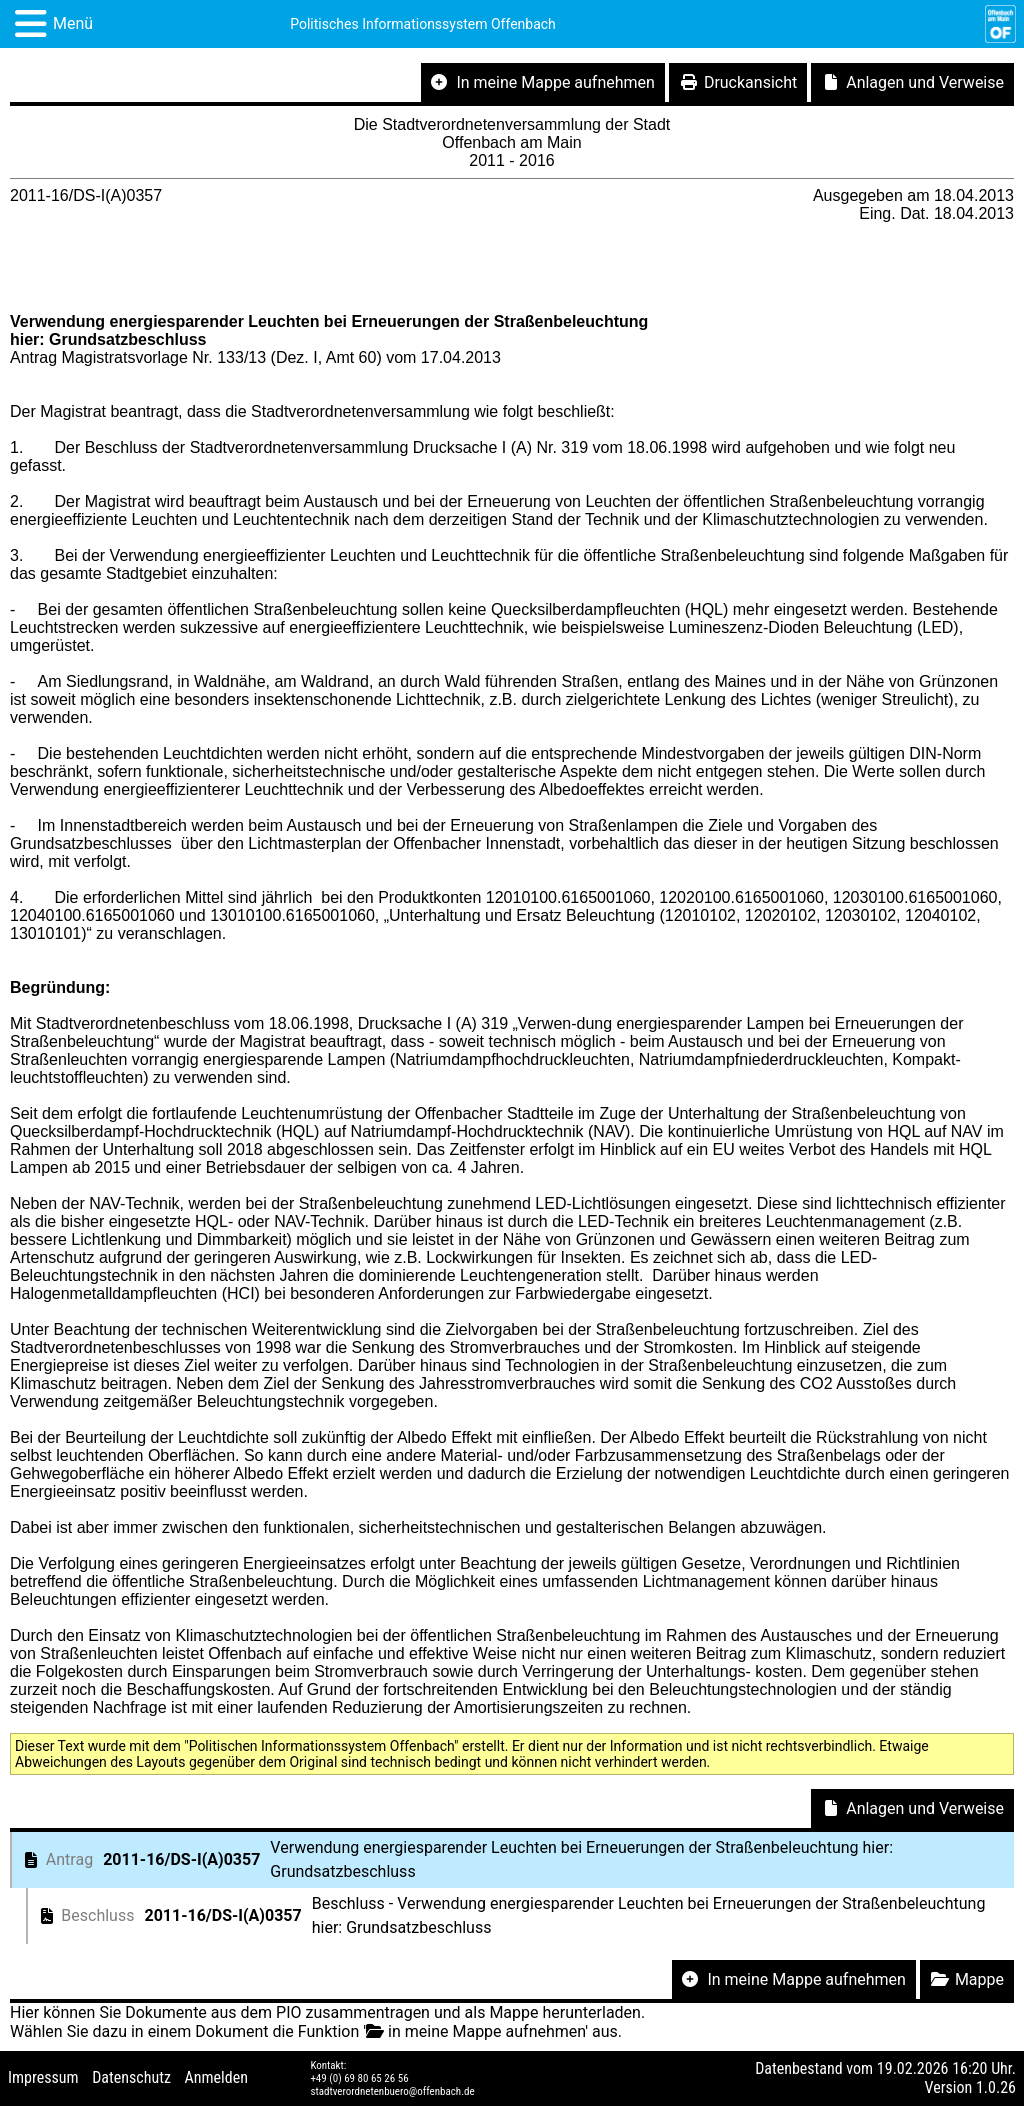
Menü (73, 23)
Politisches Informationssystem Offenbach (423, 24)
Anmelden (216, 2077)
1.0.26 (996, 2087)
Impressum (43, 2077)
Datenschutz (131, 2077)
